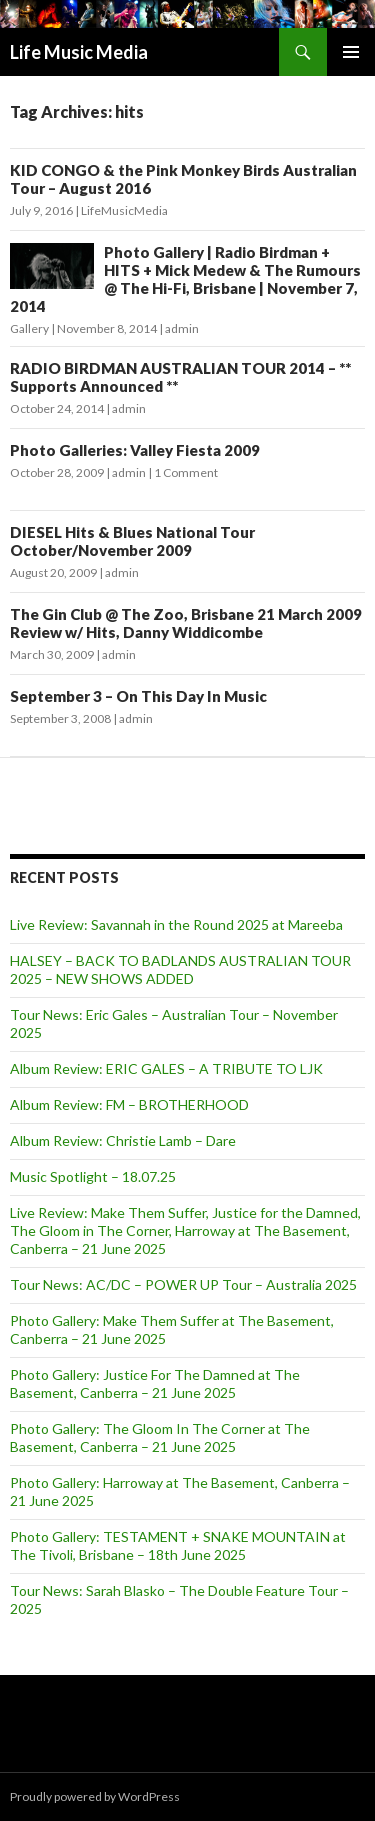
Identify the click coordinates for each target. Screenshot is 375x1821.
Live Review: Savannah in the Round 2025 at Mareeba (176, 924)
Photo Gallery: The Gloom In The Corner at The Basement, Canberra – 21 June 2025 (160, 1437)
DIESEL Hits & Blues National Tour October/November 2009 (132, 541)
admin (182, 328)
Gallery (29, 328)
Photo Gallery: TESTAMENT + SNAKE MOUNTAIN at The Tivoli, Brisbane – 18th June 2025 (178, 1545)
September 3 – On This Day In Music (138, 696)
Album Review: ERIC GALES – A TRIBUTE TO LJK (166, 1068)
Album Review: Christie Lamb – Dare (123, 1140)
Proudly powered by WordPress (95, 1796)
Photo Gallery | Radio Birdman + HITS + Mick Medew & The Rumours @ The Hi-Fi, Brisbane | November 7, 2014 (185, 279)
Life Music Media (79, 52)
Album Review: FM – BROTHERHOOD (129, 1104)
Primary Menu (351, 52)
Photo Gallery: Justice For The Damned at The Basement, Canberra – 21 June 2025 (155, 1383)
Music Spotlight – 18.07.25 (93, 1176)
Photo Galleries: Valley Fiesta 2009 (135, 450)
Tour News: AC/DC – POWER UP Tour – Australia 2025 (183, 1284)
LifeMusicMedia (124, 210)
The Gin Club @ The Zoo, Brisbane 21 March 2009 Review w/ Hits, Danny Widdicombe (186, 623)
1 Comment (186, 472)
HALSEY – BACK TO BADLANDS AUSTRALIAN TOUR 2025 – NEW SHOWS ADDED (180, 969)
